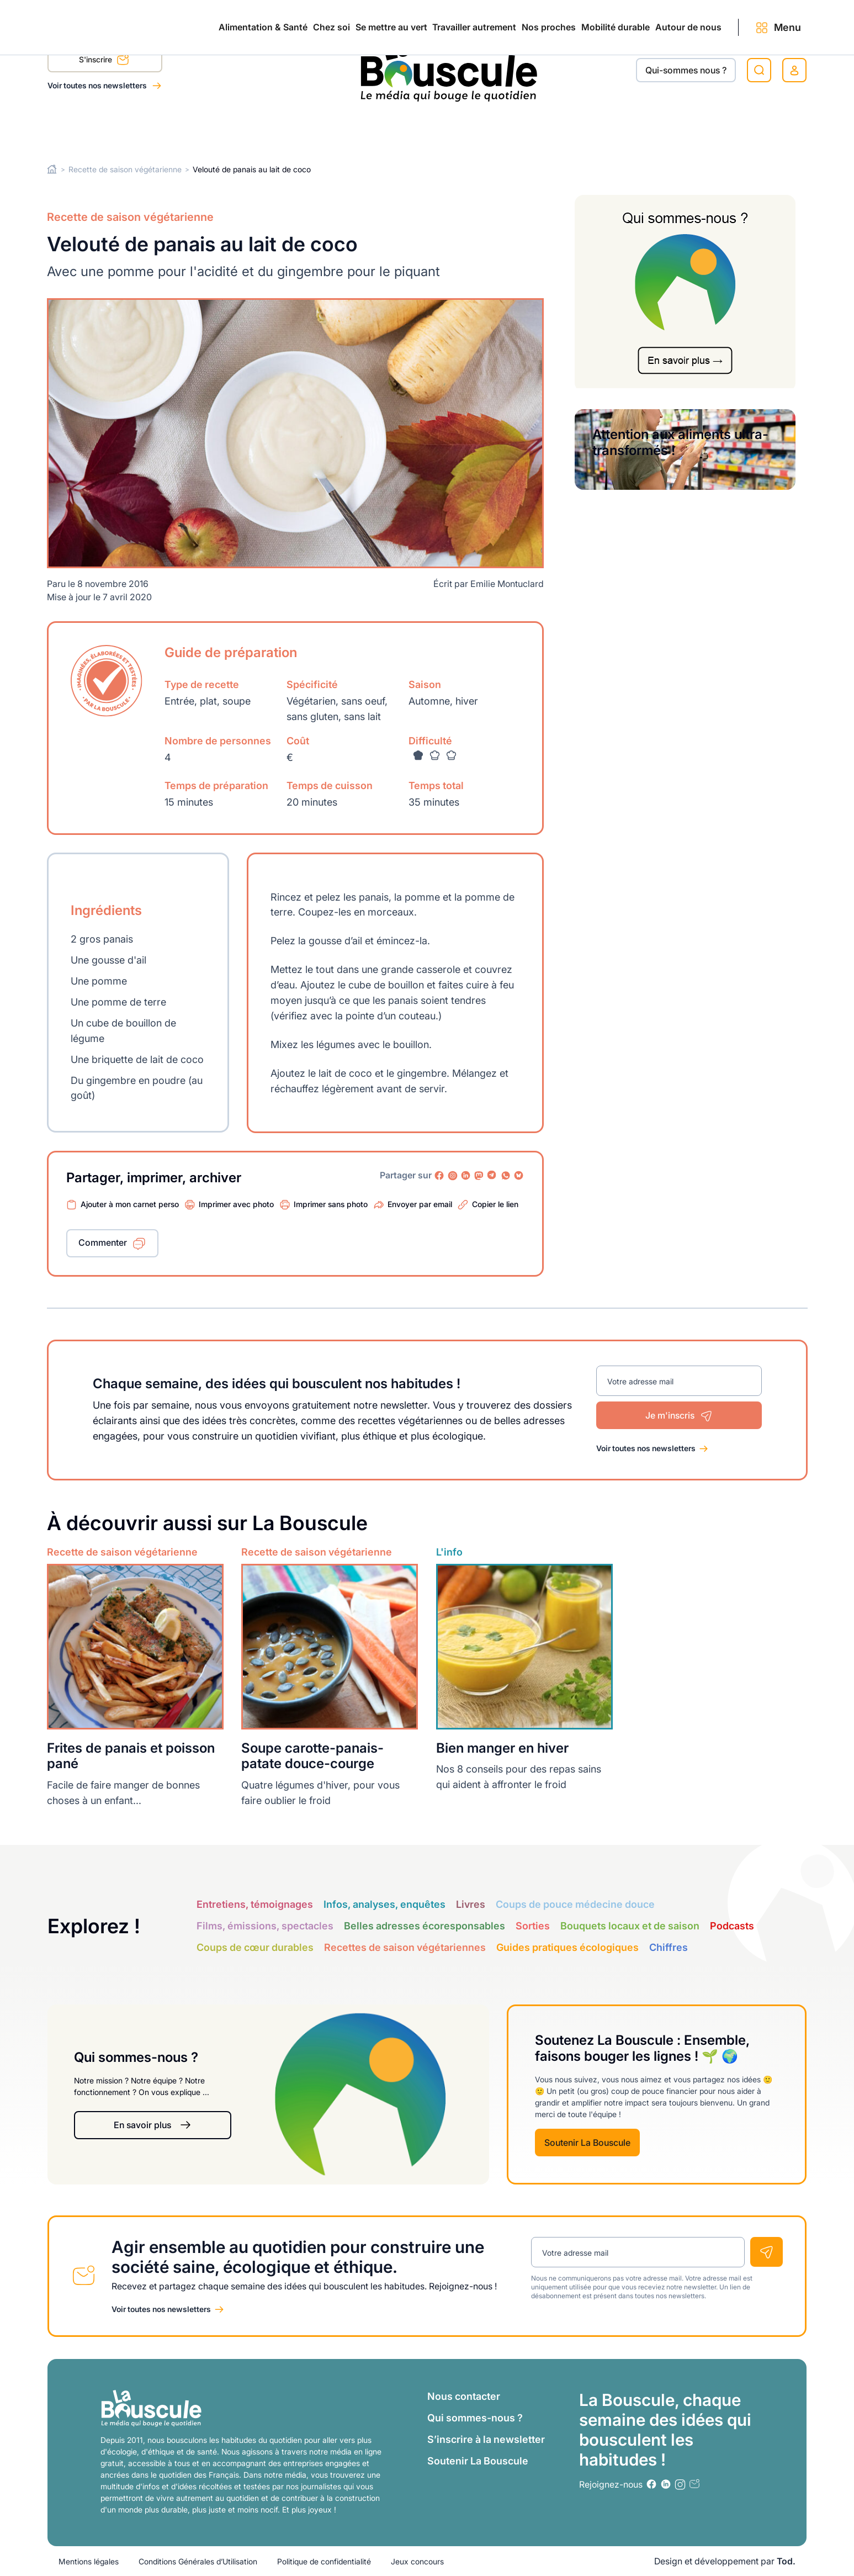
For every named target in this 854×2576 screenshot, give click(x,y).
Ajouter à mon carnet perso (130, 1204)
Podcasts (732, 1926)
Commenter (102, 1242)
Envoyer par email (420, 1204)
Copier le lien (495, 1204)
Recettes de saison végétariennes (405, 1947)
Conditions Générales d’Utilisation (198, 2561)
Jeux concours (417, 2561)
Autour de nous (672, 128)
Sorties (533, 1926)
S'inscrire (104, 61)
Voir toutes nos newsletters (97, 85)
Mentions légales (89, 2561)
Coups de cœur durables (255, 1947)
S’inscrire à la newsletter (486, 2439)
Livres (470, 1904)
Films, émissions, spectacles (265, 1926)
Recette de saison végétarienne (125, 169)
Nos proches (481, 128)
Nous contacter (463, 2396)
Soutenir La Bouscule (587, 2142)
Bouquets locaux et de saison (629, 1926)
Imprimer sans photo (331, 1204)
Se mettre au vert (271, 128)
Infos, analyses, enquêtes (384, 1904)
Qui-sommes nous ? (685, 70)
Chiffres (668, 1947)
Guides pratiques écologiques (567, 1947)
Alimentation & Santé (91, 128)
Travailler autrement (381, 128)
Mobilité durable (573, 128)
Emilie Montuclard (507, 583)
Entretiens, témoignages (255, 1904)
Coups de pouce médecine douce (575, 1904)
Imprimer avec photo (236, 1204)
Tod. (786, 2561)
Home (52, 169)
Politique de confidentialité (324, 2561)
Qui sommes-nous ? (475, 2418)
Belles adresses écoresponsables (424, 1926)
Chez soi (186, 128)
